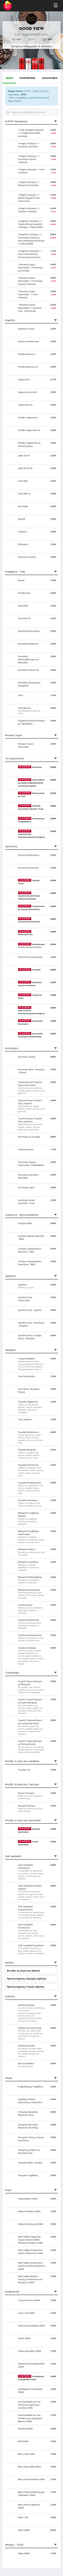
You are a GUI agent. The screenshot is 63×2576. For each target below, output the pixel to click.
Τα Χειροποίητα (14, 758)
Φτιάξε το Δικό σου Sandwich (22, 1761)
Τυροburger (12, 1672)
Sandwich (10, 1350)
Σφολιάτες (11, 846)
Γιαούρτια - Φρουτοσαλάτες (22, 1214)
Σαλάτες (10, 1996)
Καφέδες (10, 320)
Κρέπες (9, 1962)
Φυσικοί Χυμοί (13, 735)
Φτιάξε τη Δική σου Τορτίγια (22, 1784)
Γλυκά (8, 2078)
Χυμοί (8, 2189)
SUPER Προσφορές (16, 121)
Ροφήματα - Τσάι (15, 571)
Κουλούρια (11, 1048)
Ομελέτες (10, 1275)
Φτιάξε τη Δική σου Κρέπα (23, 1970)
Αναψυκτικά (12, 2291)
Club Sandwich (13, 1856)
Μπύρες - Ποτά (14, 2544)
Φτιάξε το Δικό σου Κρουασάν (23, 1820)
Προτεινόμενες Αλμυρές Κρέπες (26, 1978)
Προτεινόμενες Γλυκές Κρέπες (26, 1986)
